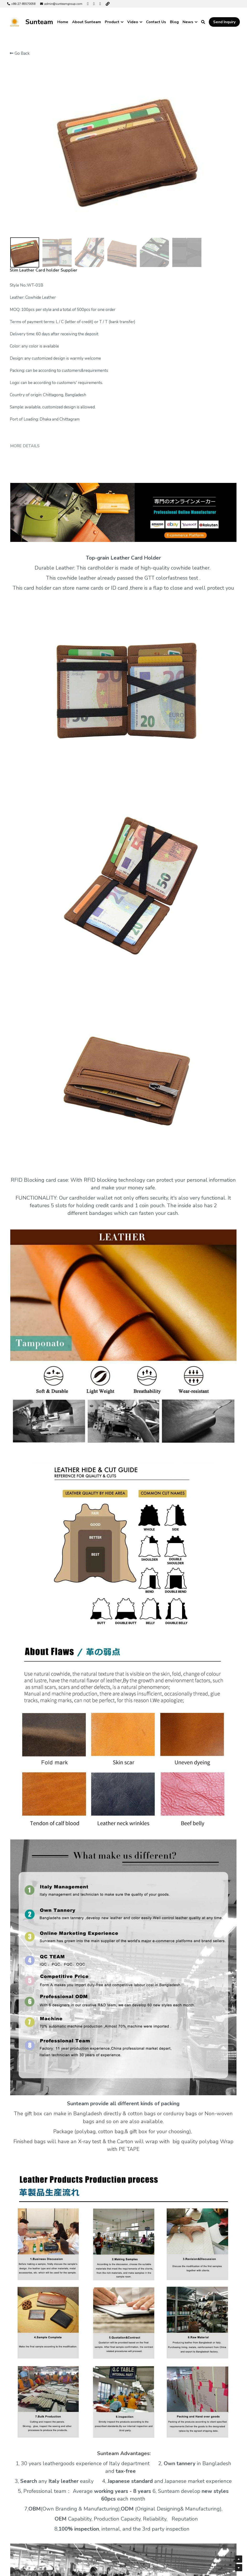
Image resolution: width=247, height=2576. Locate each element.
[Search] (203, 22)
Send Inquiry (224, 22)
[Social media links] (88, 4)
